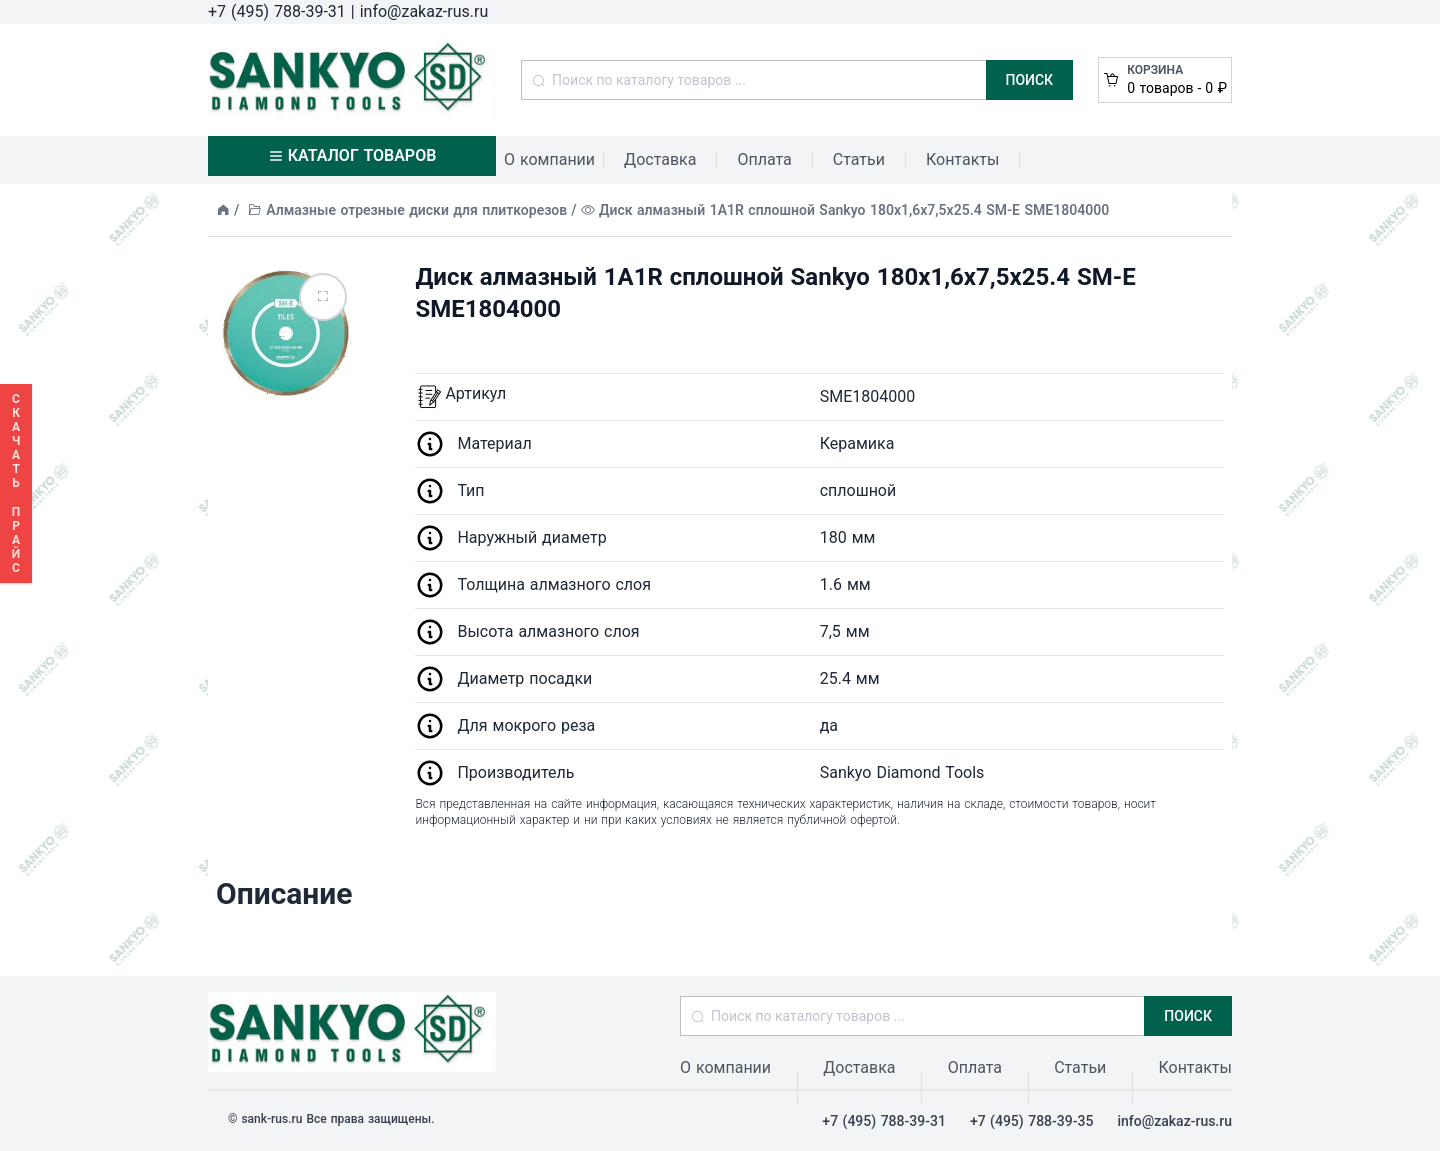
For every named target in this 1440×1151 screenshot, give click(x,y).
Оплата (764, 159)
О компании (549, 159)
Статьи (859, 159)
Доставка (660, 159)
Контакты (962, 159)
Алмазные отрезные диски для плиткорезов (416, 210)
